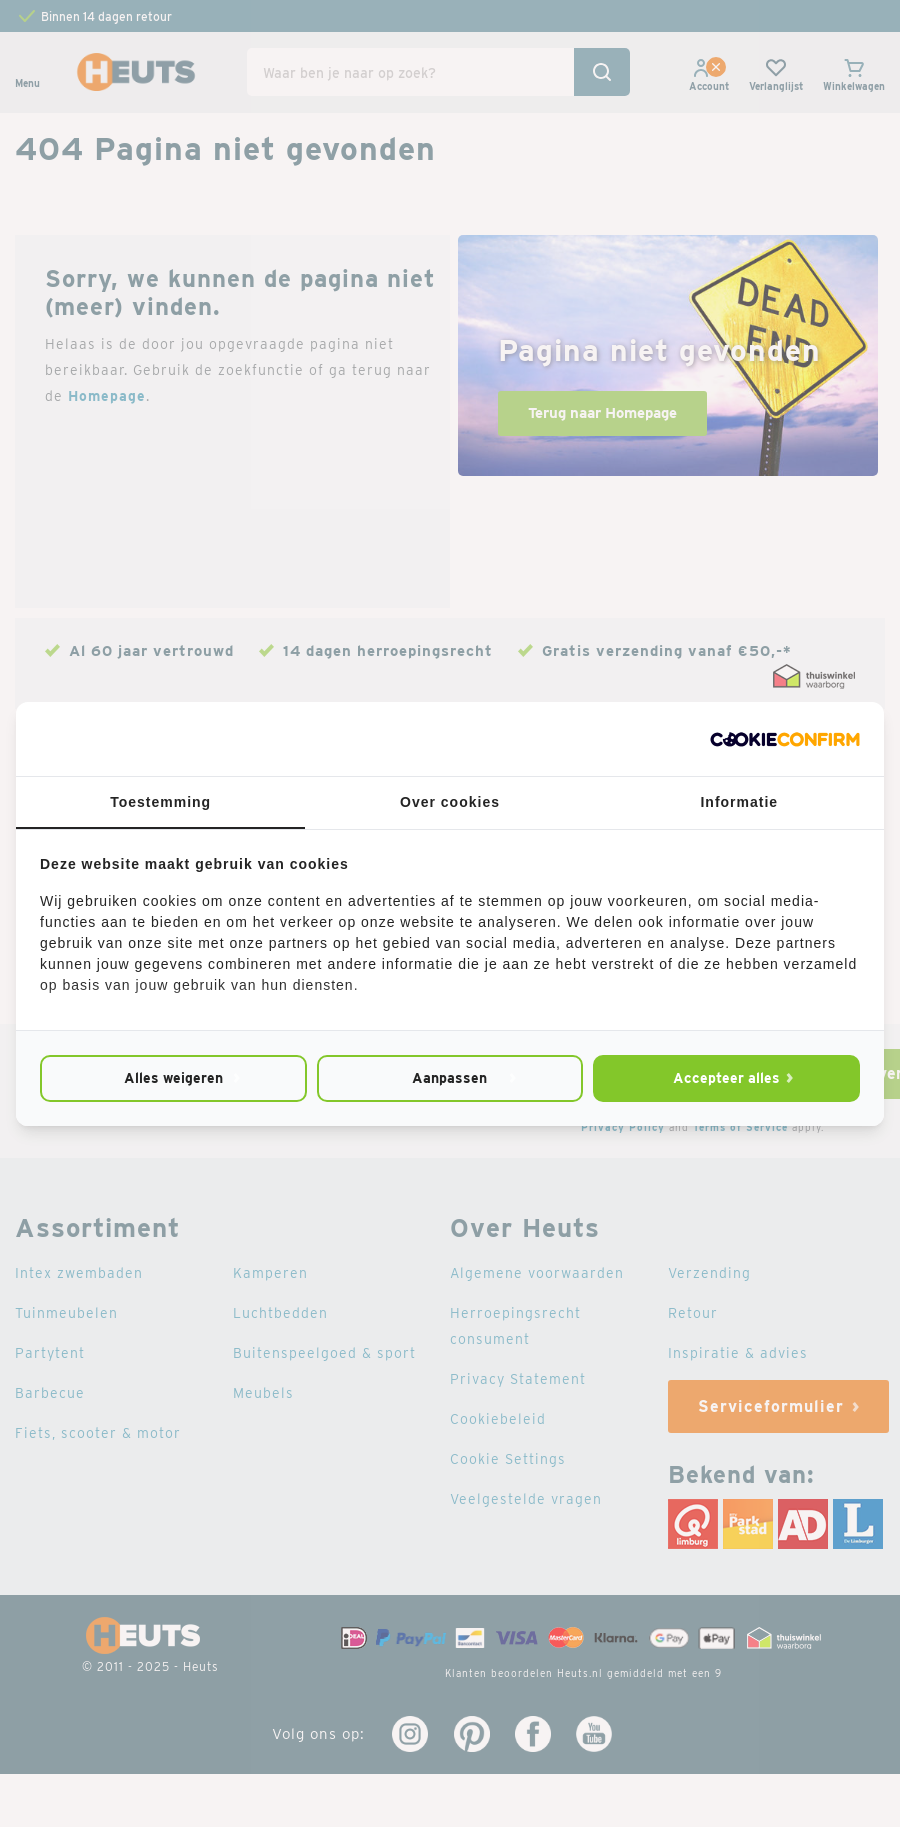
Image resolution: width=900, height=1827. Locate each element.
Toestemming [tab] (160, 802)
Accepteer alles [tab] (726, 1078)
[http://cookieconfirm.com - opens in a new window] (785, 739)
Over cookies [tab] (450, 802)
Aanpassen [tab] (449, 1078)
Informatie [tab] (739, 802)
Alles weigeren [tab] (173, 1078)
